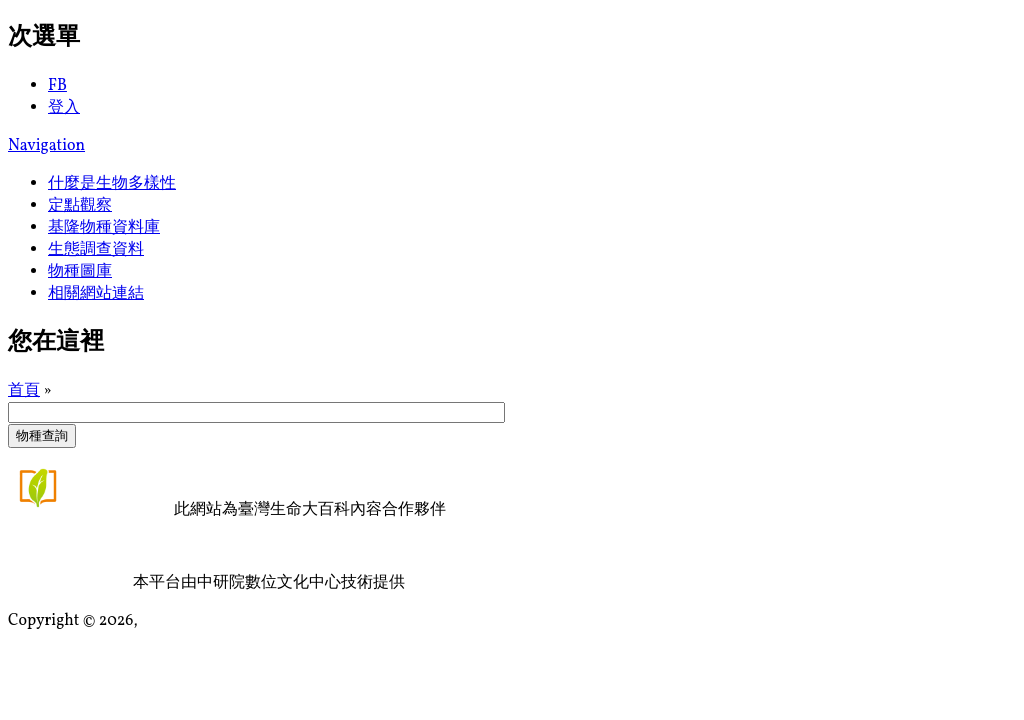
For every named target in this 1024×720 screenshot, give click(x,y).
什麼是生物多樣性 (112, 184)
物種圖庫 (80, 272)
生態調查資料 (96, 250)
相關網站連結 (96, 294)
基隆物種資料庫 (104, 228)
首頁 (24, 391)
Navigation (46, 146)
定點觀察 (80, 206)
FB (57, 86)
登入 (64, 108)
